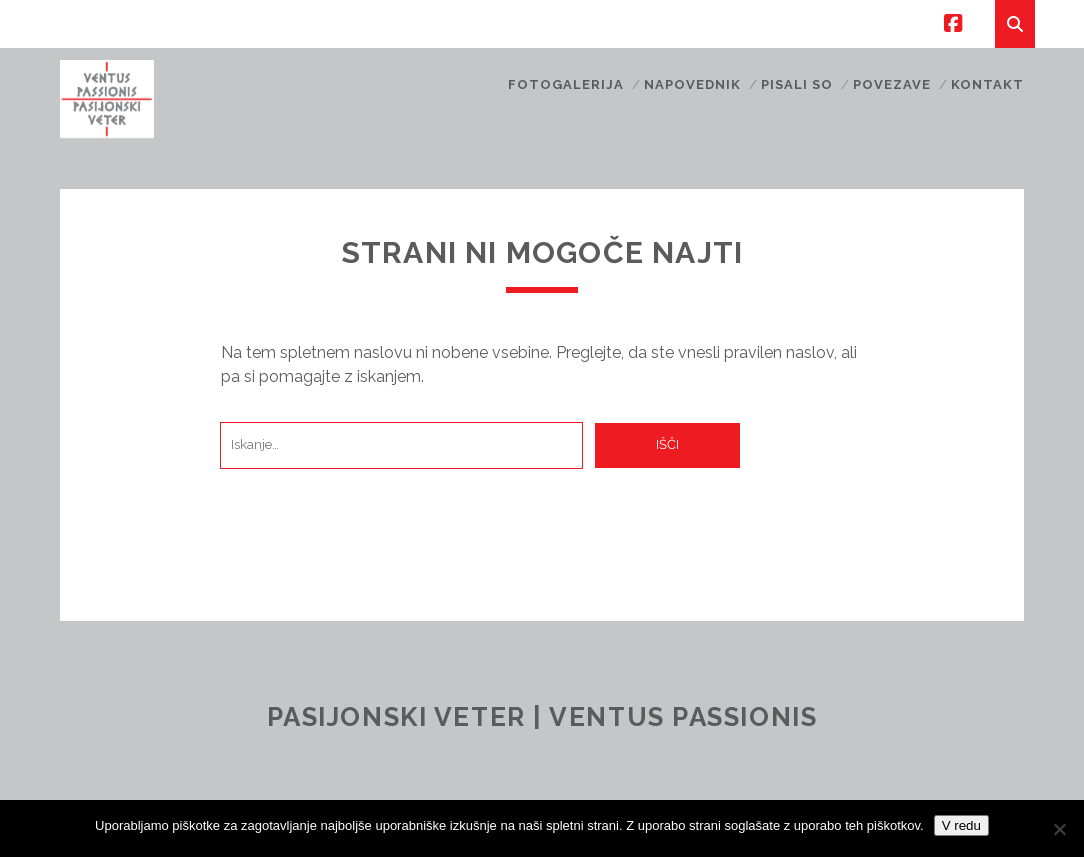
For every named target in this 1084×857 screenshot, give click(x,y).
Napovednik (692, 84)
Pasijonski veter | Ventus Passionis (542, 717)
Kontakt (987, 84)
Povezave (892, 84)
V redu (961, 825)
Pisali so (797, 84)
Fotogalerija (566, 84)
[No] (1059, 829)
